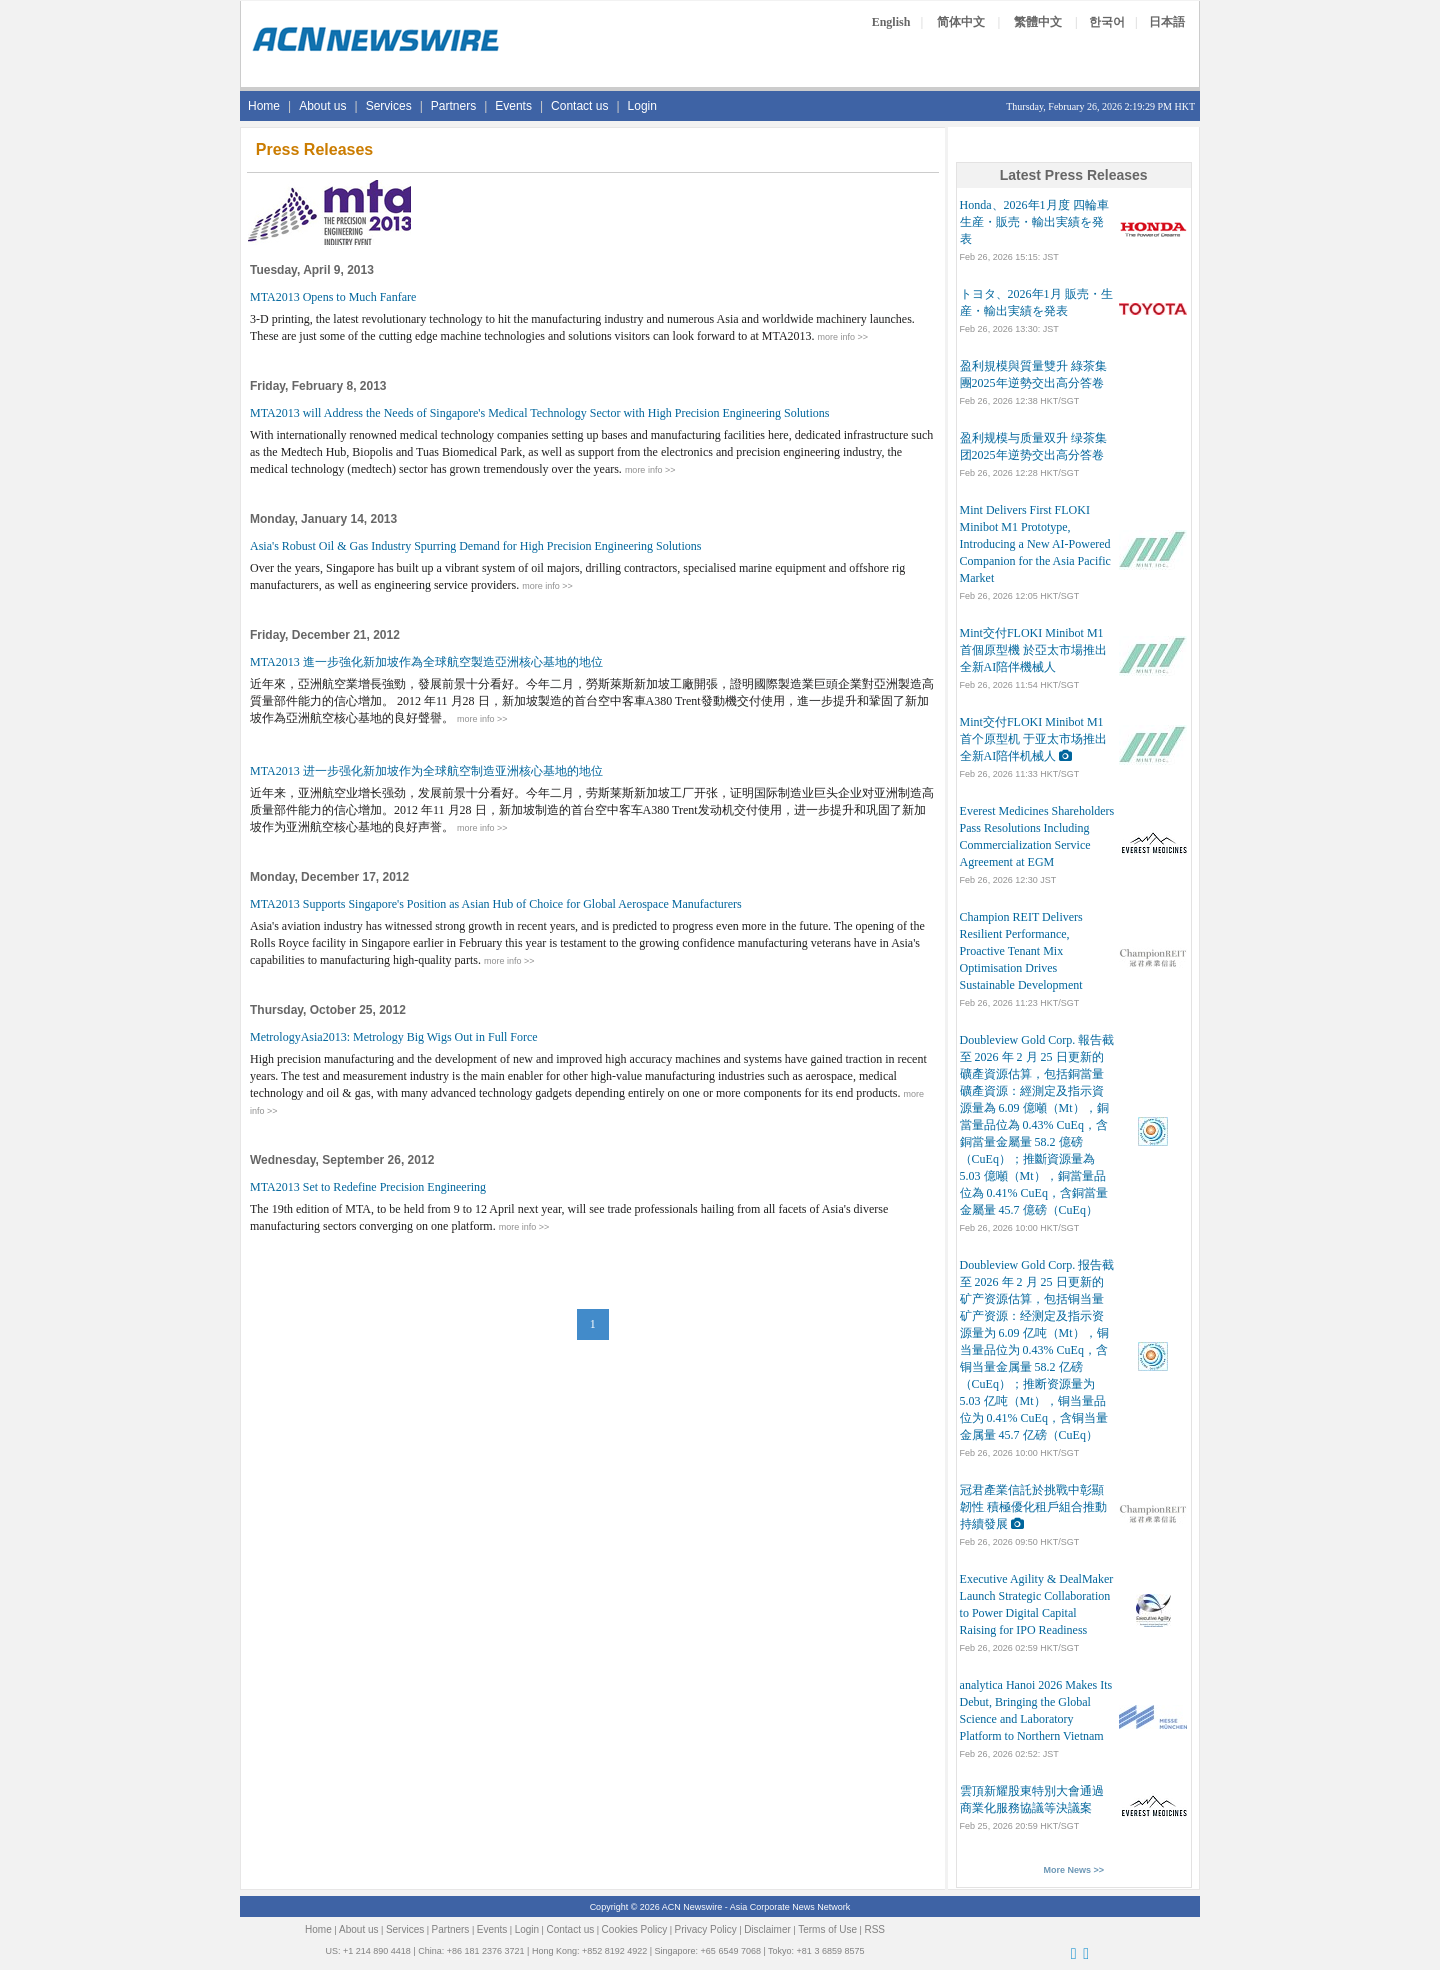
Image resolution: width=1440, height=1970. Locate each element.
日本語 (1167, 22)
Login (642, 106)
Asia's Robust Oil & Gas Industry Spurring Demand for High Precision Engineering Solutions (475, 546)
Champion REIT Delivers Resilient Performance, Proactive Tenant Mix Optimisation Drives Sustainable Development (1021, 951)
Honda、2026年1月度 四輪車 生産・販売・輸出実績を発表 (1034, 222)
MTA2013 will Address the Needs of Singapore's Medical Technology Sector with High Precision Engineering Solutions (539, 413)
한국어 (1107, 22)
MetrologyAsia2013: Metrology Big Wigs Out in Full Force (394, 1037)
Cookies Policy (635, 1929)
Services (389, 106)
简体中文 (961, 22)
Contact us (579, 106)
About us (322, 106)
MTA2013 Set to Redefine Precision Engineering (368, 1187)
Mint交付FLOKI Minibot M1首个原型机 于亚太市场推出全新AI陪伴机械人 (1033, 739)
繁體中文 (1038, 22)
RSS (874, 1929)
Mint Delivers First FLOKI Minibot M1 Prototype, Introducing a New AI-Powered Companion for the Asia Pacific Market (1035, 544)
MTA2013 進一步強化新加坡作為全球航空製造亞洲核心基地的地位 (426, 662)
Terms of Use (827, 1929)
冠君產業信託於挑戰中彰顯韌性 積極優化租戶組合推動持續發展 (1033, 1507)
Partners (453, 106)
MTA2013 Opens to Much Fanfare (333, 297)
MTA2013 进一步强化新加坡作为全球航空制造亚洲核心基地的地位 (426, 771)
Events (513, 106)
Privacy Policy (706, 1929)
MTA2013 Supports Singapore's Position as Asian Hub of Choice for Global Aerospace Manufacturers (496, 904)
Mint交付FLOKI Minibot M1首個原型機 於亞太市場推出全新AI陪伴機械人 (1033, 650)
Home (264, 106)
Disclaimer (767, 1929)
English (891, 22)
